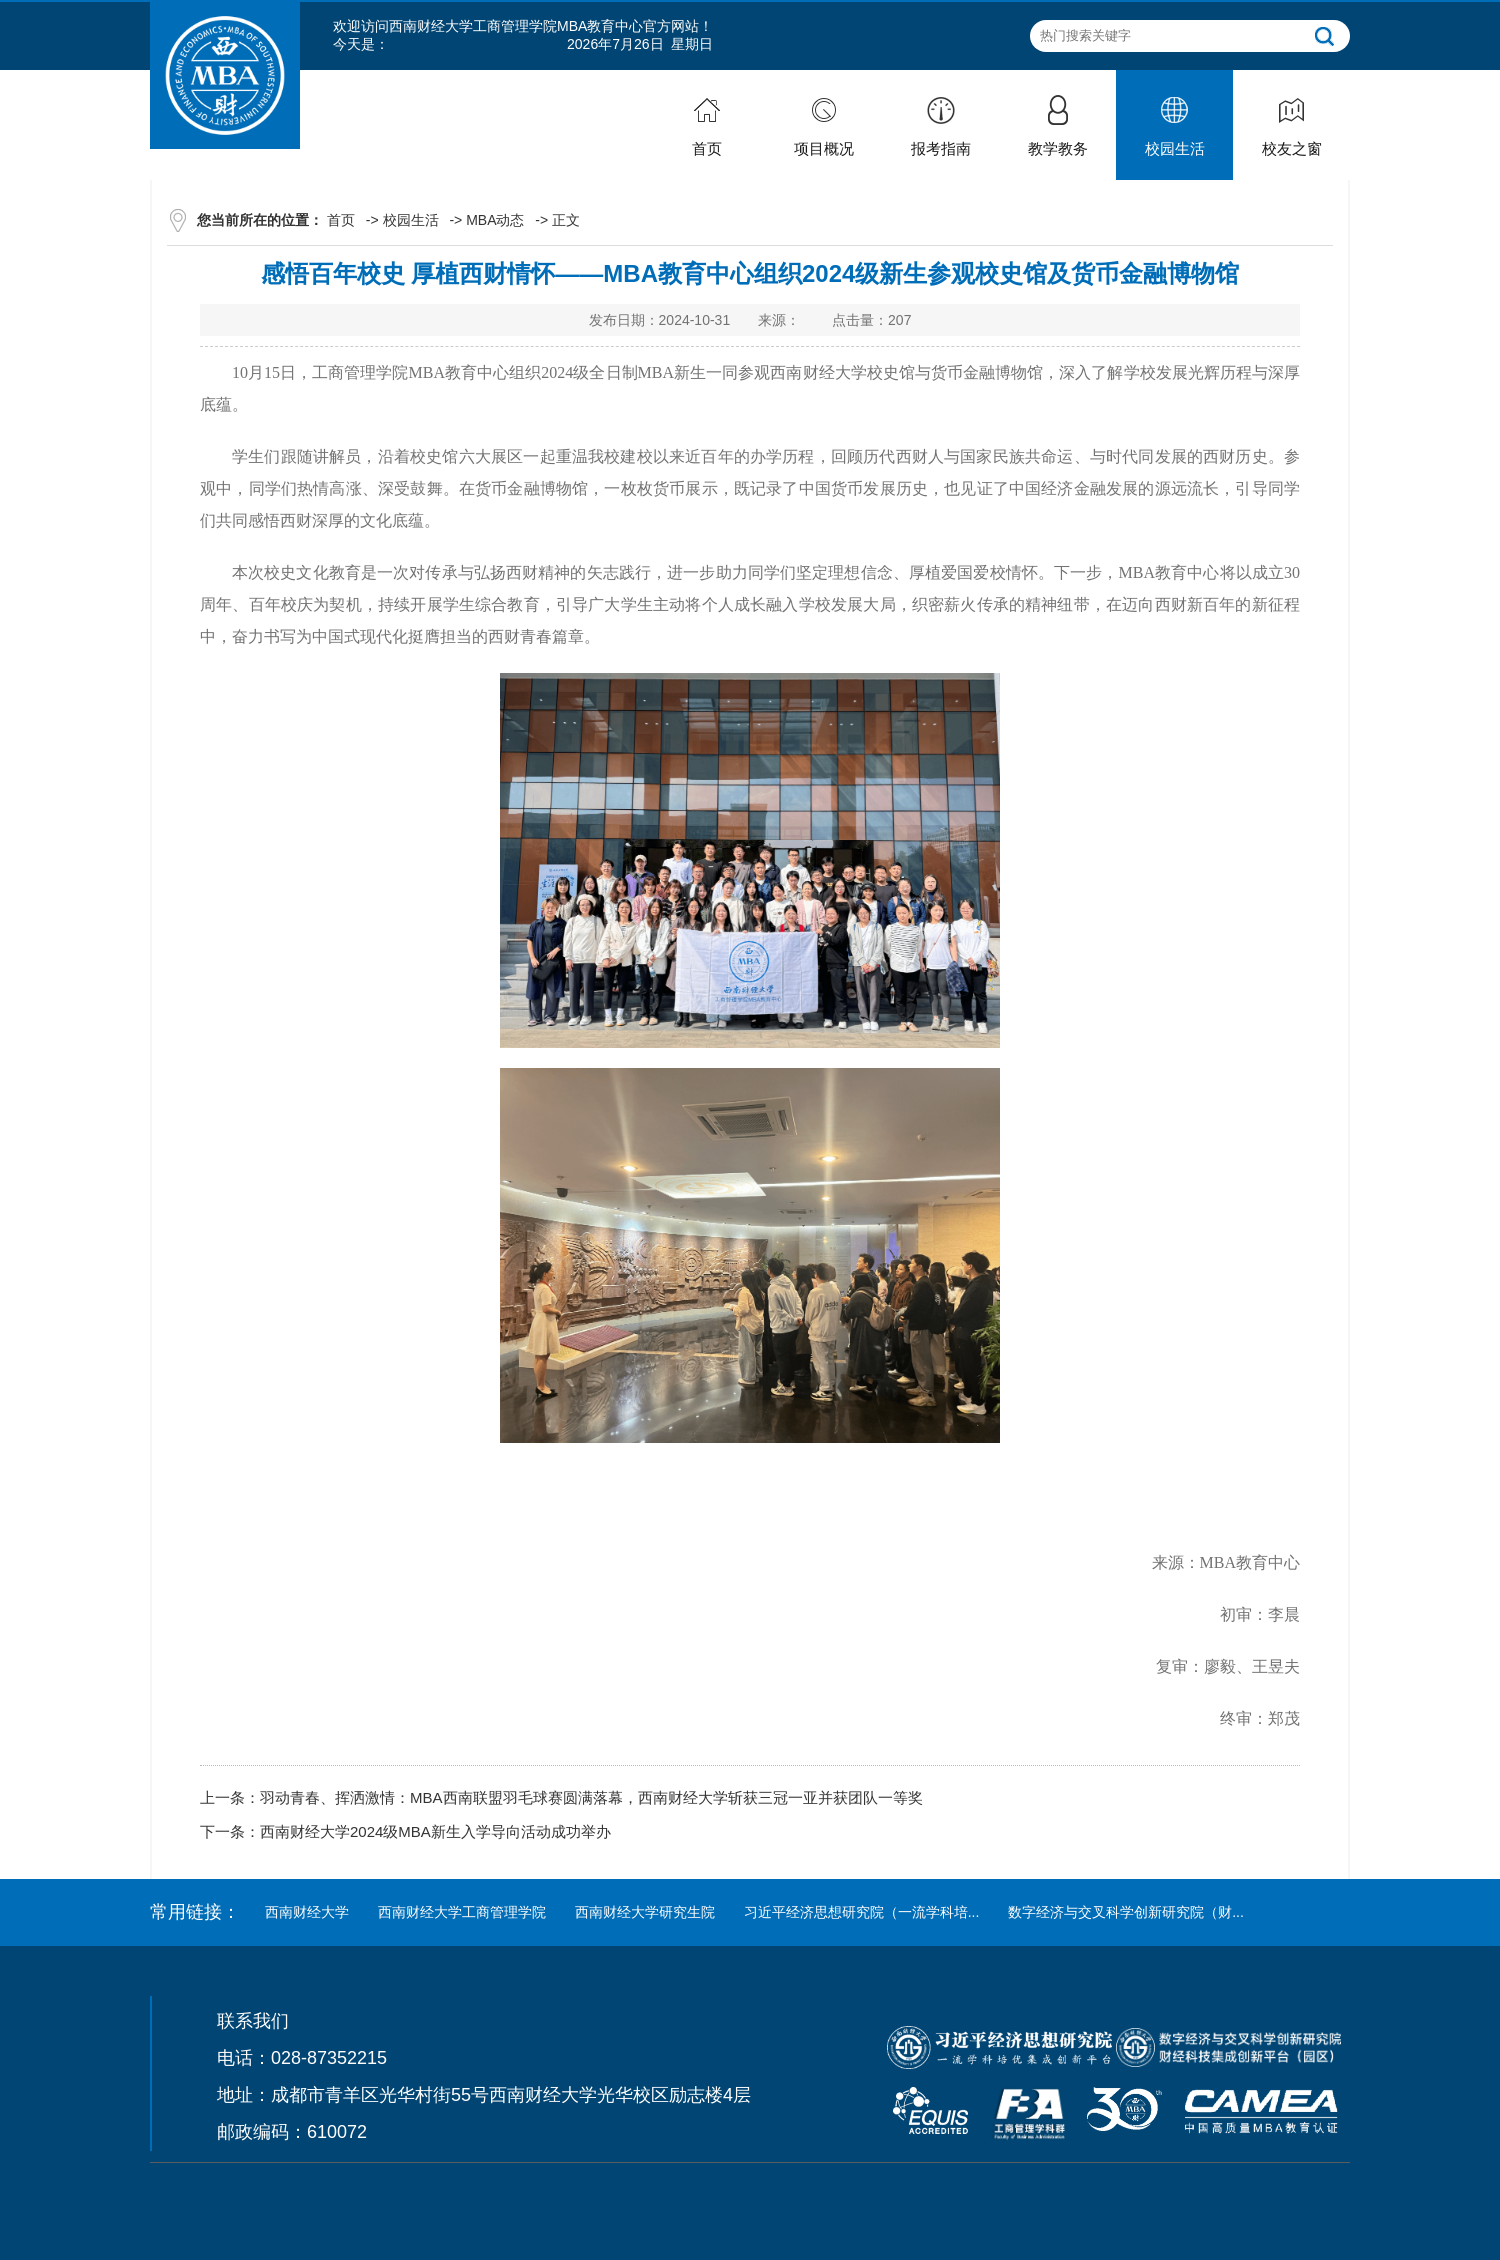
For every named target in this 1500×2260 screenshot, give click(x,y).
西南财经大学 (307, 1912)
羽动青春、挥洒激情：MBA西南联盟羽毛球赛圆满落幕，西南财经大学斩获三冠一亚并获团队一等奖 (591, 1797)
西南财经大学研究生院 (645, 1912)
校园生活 (411, 220)
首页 (341, 220)
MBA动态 (495, 220)
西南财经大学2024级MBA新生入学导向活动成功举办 (435, 1831)
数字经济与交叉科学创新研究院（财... (1126, 1912)
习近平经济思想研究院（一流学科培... (862, 1912)
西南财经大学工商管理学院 (462, 1912)
